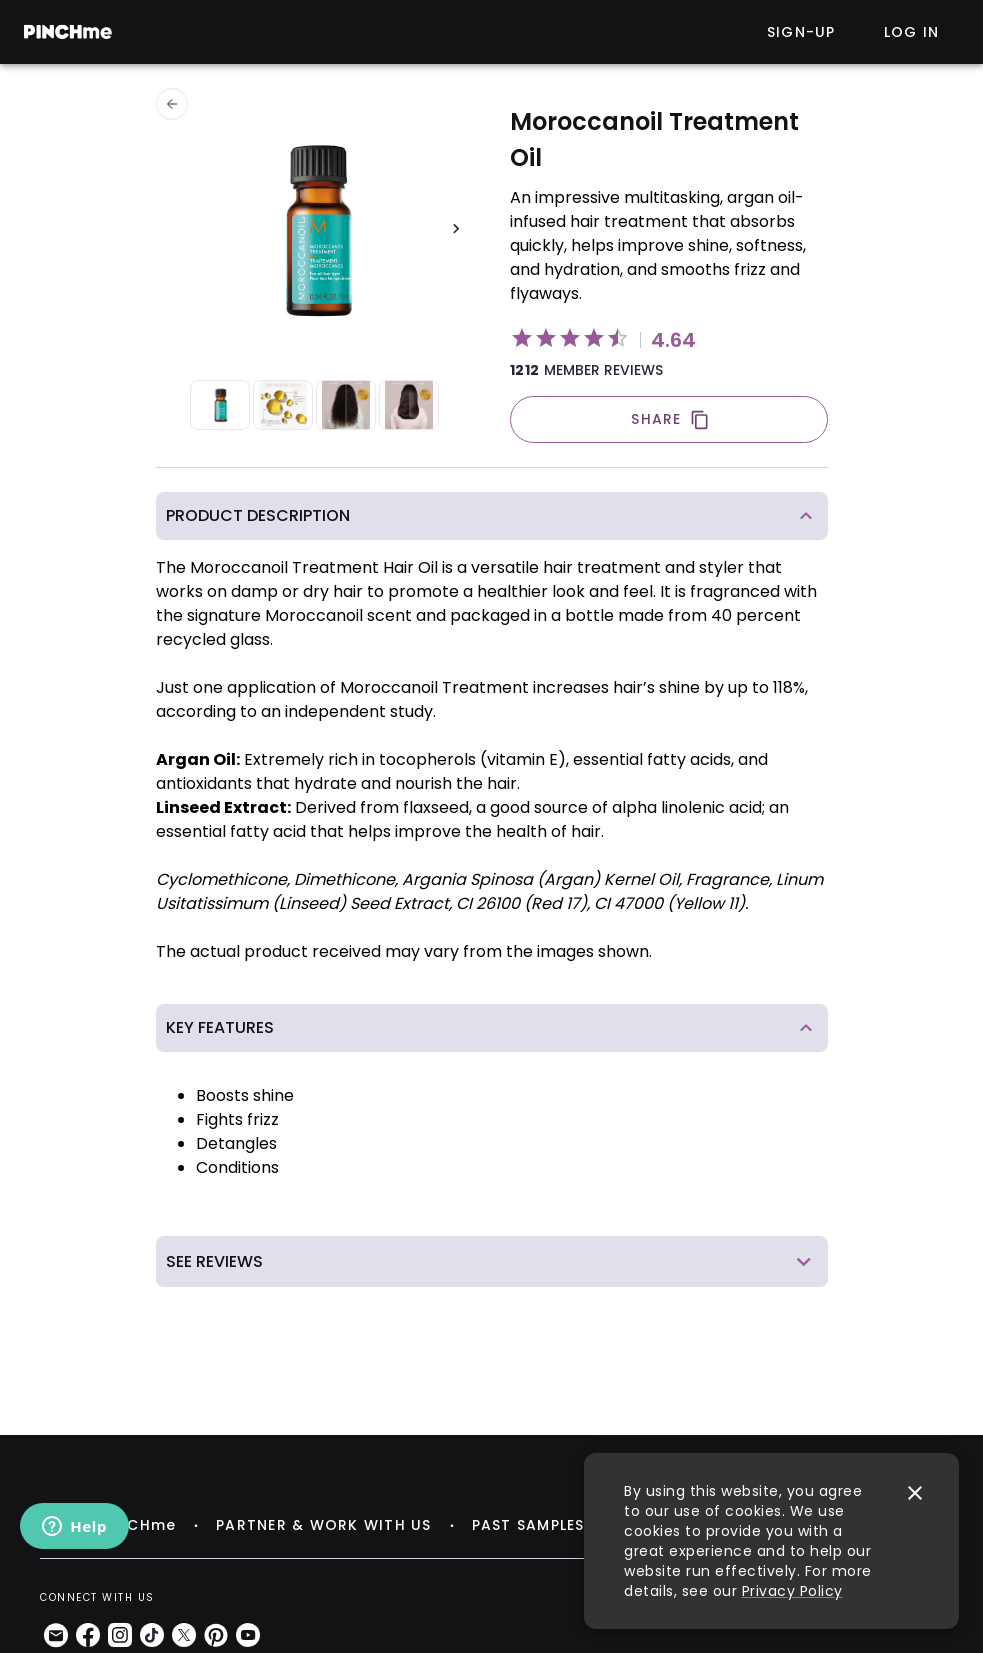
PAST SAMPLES (528, 1525)
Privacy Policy (792, 1591)
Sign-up (801, 32)
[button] (492, 516)
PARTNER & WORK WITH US (324, 1525)
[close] (915, 1493)
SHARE (670, 419)
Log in (912, 32)
